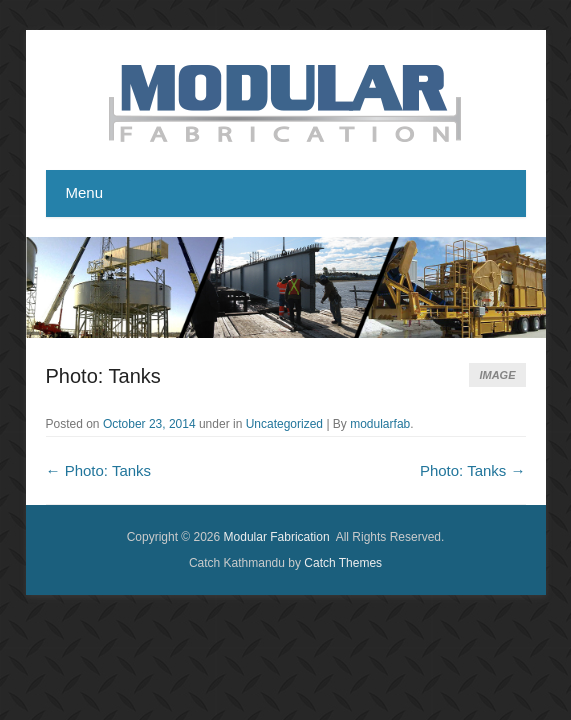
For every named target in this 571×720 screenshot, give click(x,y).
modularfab (380, 424)
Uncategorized (284, 424)
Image (497, 375)
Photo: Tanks (103, 376)
